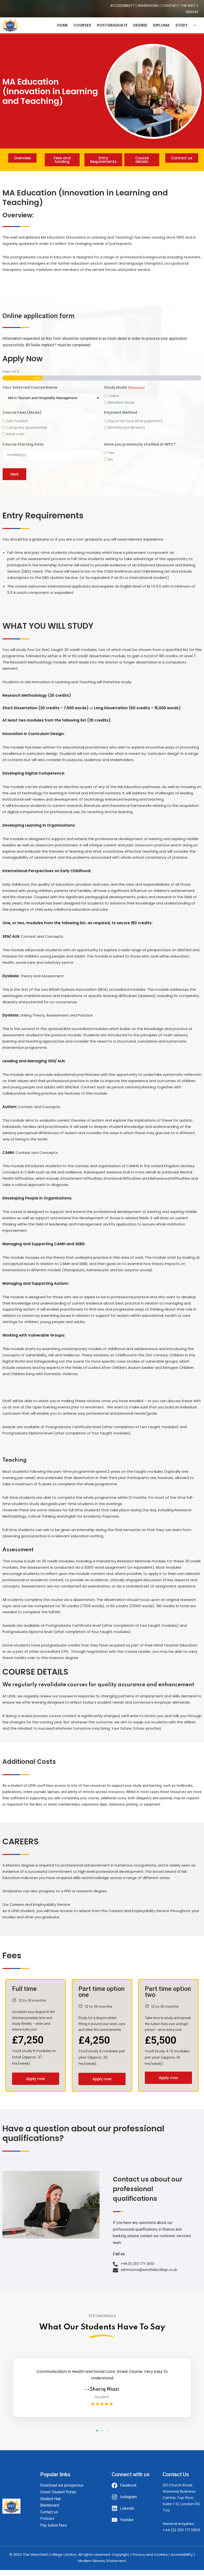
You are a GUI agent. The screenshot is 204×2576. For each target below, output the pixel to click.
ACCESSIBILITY (122, 5)
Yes (111, 458)
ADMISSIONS (148, 5)
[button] (97, 2437)
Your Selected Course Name (29, 393)
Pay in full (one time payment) (135, 427)
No (110, 465)
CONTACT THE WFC (179, 5)
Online (113, 401)
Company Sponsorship (26, 433)
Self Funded (16, 427)
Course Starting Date (23, 450)
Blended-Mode (121, 408)
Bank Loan (15, 440)
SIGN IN (192, 11)
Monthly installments (126, 433)
